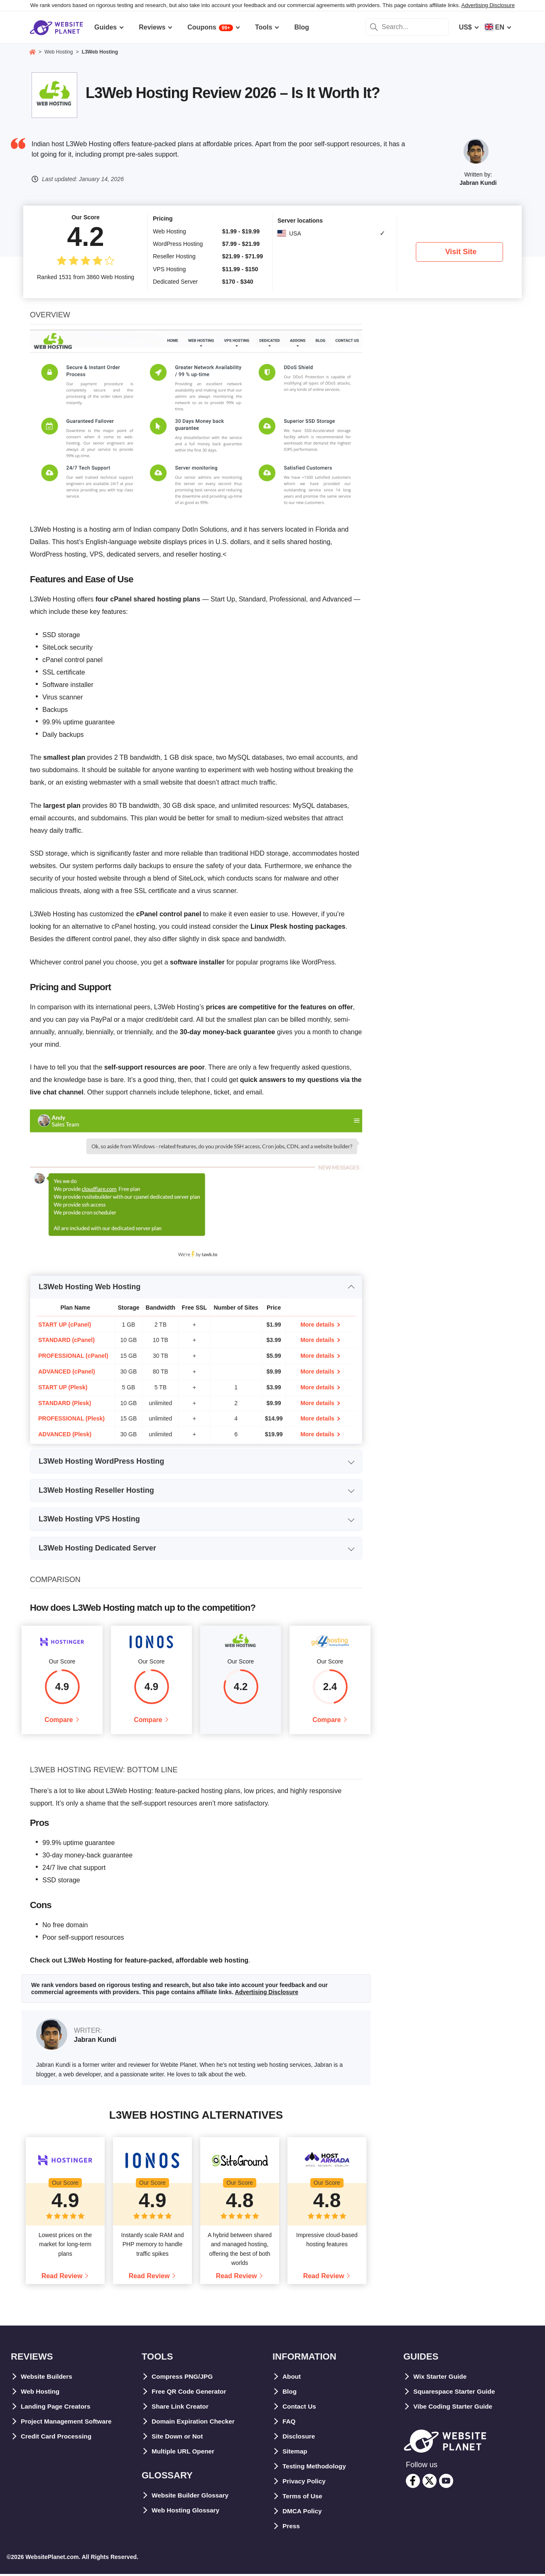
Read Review (62, 2277)
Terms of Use (303, 2497)
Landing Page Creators (57, 2408)
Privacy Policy (305, 2482)
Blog (289, 2393)
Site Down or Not (178, 2437)
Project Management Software (68, 2422)
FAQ (289, 2422)
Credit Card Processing (58, 2437)
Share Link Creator (181, 2408)
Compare (58, 1720)
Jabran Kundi (477, 182)
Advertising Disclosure (488, 5)
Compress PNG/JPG (184, 2378)
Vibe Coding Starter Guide (454, 2408)
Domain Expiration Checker (195, 2422)
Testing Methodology (315, 2467)
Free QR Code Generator (191, 2393)
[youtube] (446, 2483)
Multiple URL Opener (184, 2452)
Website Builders (48, 2378)
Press (291, 2527)
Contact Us (299, 2408)
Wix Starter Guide (441, 2378)
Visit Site (461, 252)
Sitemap (295, 2452)
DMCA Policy (303, 2512)
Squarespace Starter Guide (455, 2393)
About (292, 2378)
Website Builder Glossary (192, 2496)
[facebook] (413, 2483)
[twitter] (429, 2483)
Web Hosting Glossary (187, 2511)
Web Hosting (41, 2393)
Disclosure (299, 2437)
